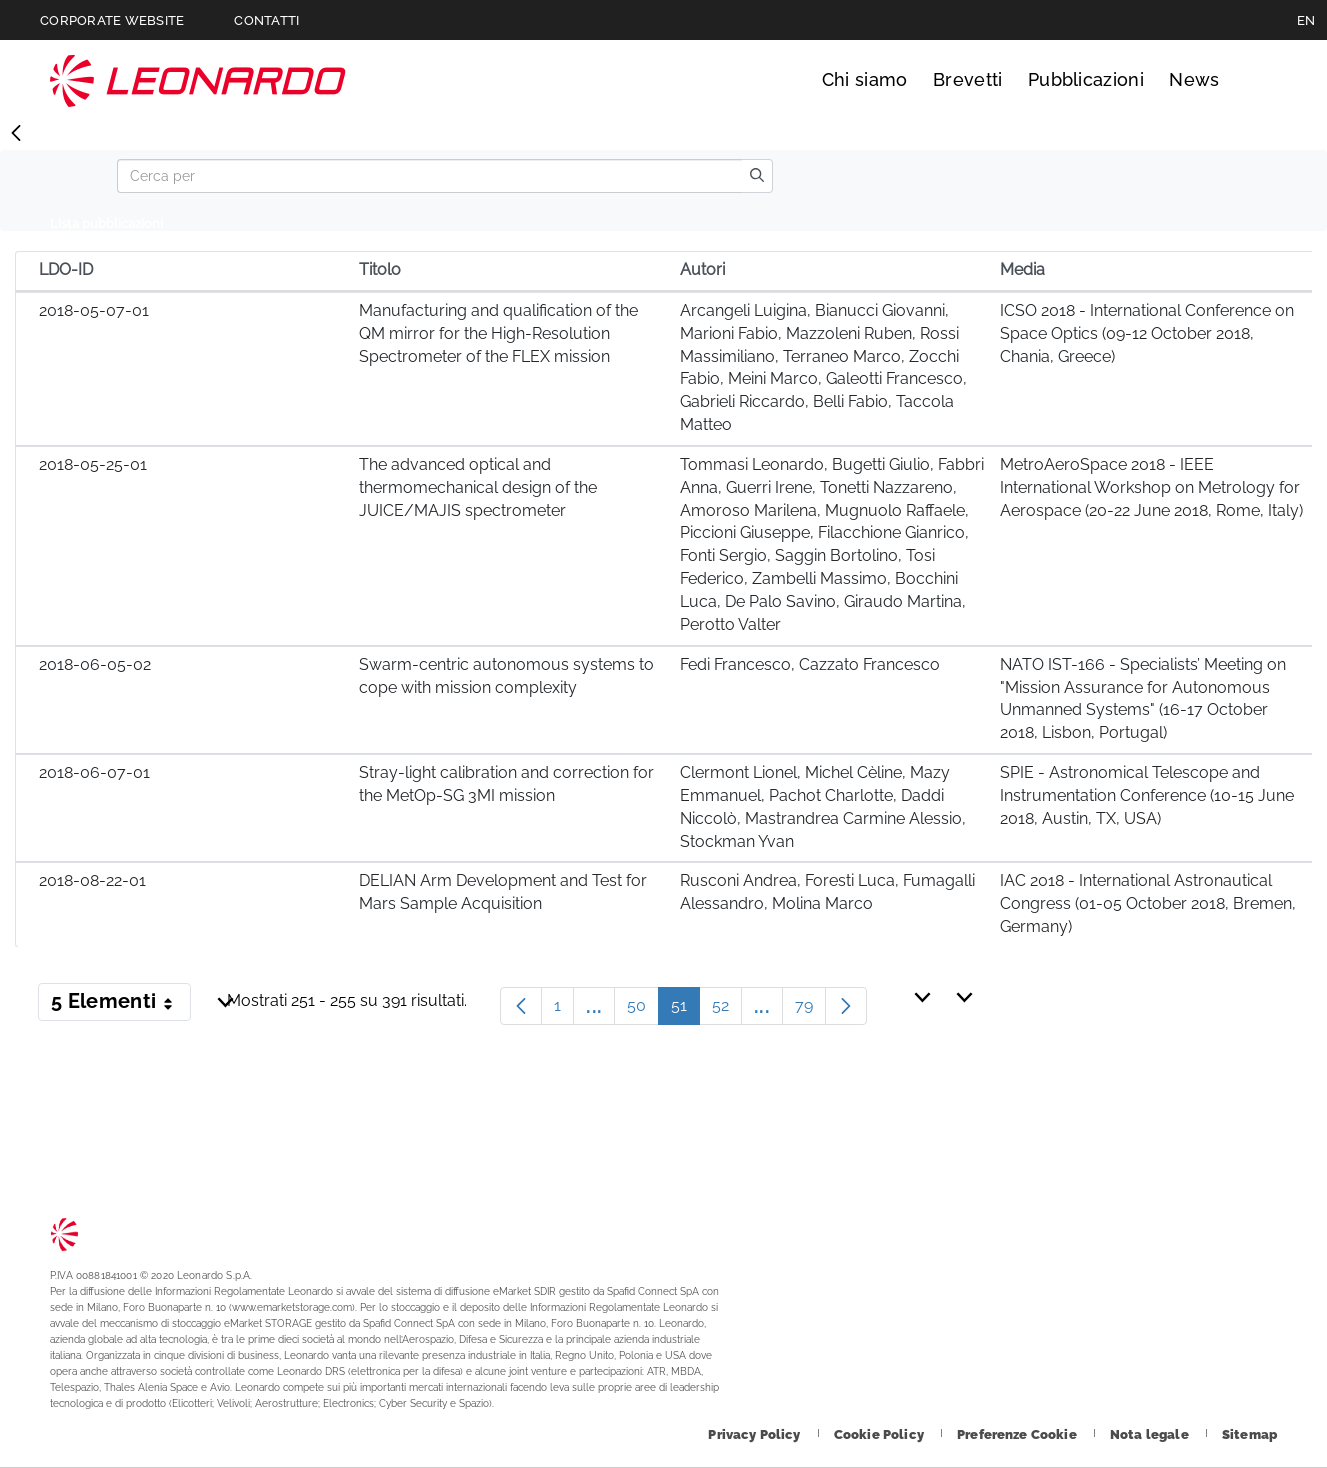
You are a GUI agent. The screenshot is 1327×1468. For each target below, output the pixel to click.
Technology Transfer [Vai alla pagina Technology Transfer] (198, 80)
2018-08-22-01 (92, 880)
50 (643, 1010)
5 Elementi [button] (121, 1005)
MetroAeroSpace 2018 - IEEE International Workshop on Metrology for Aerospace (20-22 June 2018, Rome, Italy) (1151, 487)
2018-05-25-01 (93, 464)
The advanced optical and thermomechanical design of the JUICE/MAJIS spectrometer (478, 487)
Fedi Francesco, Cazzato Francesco (810, 664)
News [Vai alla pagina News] (1194, 79)
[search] (757, 176)
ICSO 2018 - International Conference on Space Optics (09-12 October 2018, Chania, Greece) (1147, 333)
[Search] (429, 176)
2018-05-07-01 (94, 310)
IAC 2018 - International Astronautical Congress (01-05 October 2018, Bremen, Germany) (1148, 903)
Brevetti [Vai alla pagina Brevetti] (968, 79)
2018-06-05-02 (95, 664)
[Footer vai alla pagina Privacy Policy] (755, 1434)
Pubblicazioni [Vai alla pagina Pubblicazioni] (1086, 79)
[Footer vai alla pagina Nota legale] (1151, 1434)
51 (685, 1010)
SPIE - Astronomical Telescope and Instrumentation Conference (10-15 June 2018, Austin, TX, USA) (1147, 795)
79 (810, 1010)
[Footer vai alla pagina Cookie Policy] (880, 1434)
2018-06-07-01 (94, 772)
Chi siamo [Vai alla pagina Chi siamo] (865, 79)
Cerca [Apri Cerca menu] (1258, 80)
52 (727, 1010)
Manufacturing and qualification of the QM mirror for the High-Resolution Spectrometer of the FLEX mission (498, 333)
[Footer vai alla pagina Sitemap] (1249, 1434)
